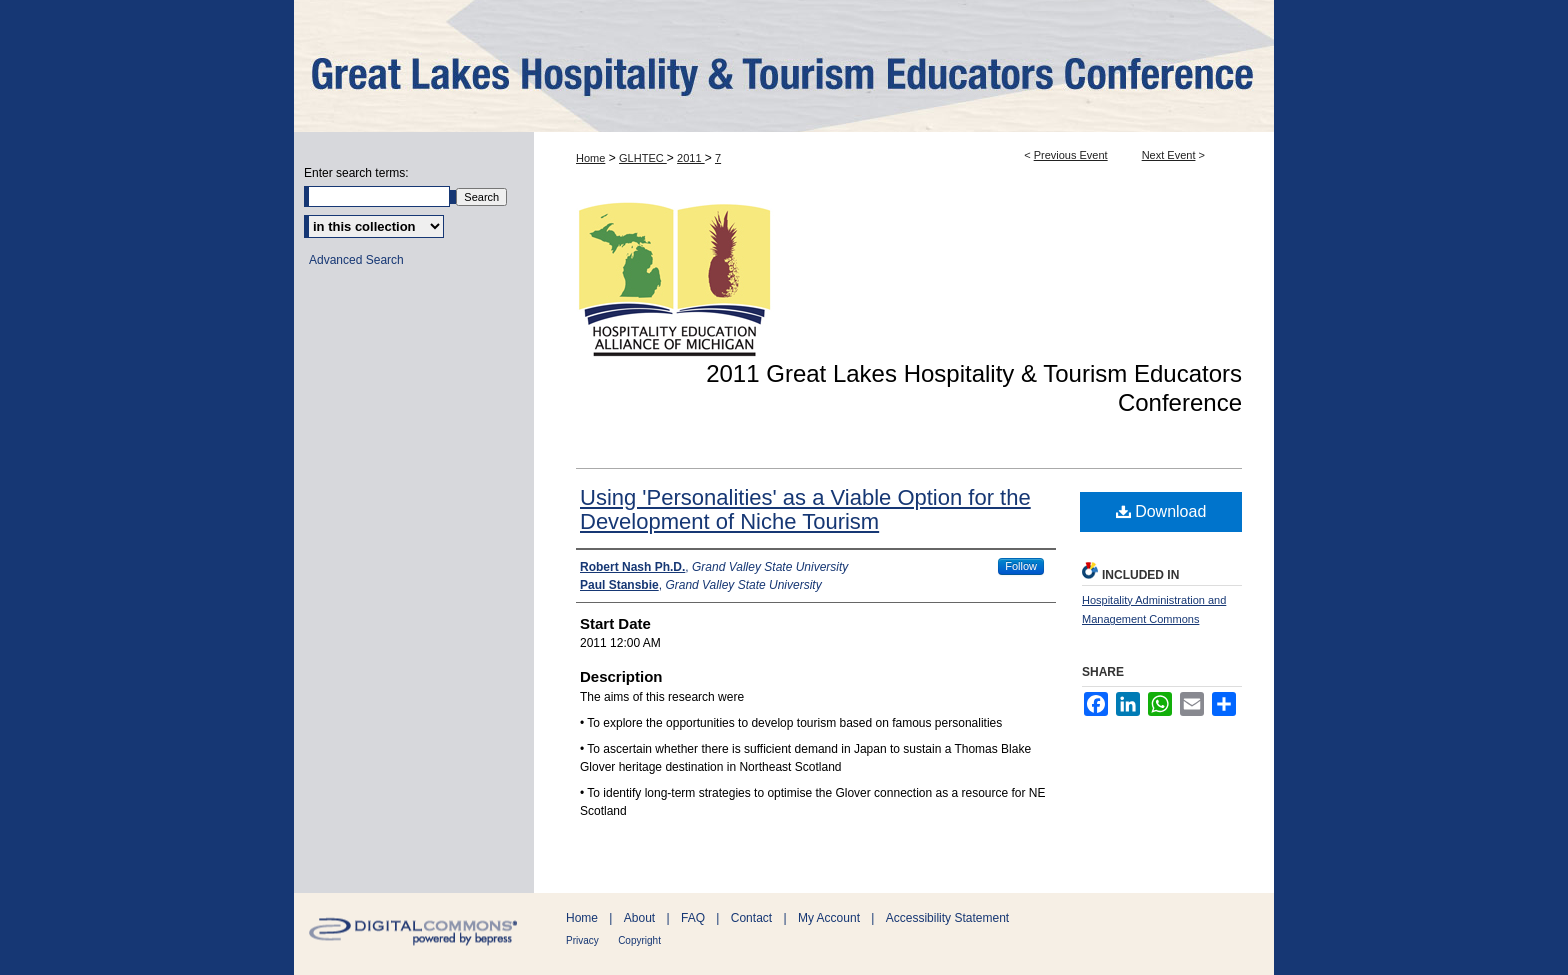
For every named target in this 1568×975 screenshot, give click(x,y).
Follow (1021, 566)
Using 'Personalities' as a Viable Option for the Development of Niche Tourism (805, 509)
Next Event (1169, 155)
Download (1161, 511)
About (639, 918)
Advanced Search (356, 260)
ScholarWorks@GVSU (784, 66)
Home (590, 158)
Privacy (582, 940)
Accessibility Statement (947, 918)
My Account (829, 918)
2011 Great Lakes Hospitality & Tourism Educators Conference (974, 388)
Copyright (639, 940)
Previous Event (1071, 155)
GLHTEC (643, 158)
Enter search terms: (356, 173)
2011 (691, 158)
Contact (751, 918)
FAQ (693, 918)
